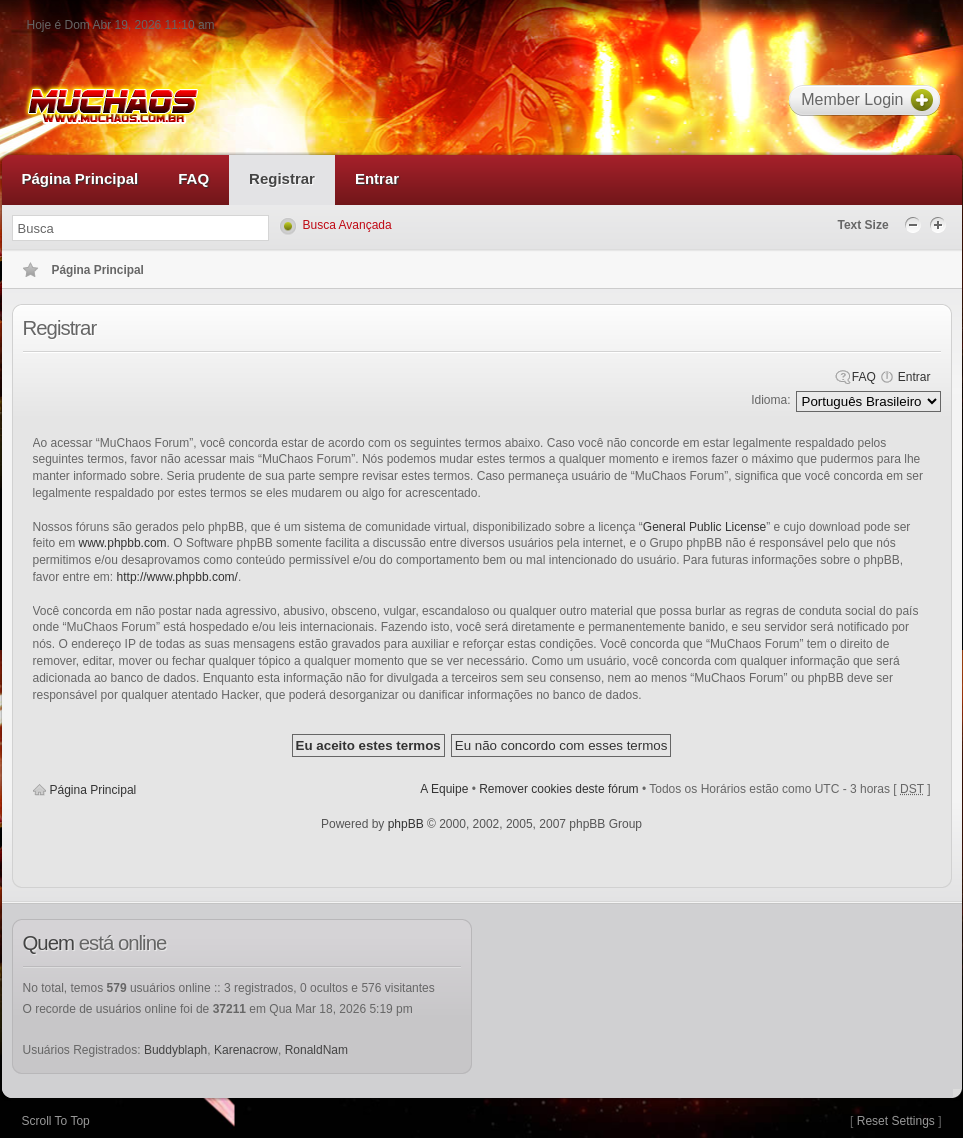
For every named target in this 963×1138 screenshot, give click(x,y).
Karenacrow (246, 1050)
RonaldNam (316, 1050)
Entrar (914, 377)
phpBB (406, 824)
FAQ (864, 377)
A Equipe (444, 789)
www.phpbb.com (123, 543)
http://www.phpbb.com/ (177, 577)
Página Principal (93, 790)
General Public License (704, 527)
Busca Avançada (347, 225)
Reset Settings (896, 1121)
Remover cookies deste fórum (558, 789)
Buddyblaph (175, 1050)
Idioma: (770, 400)
